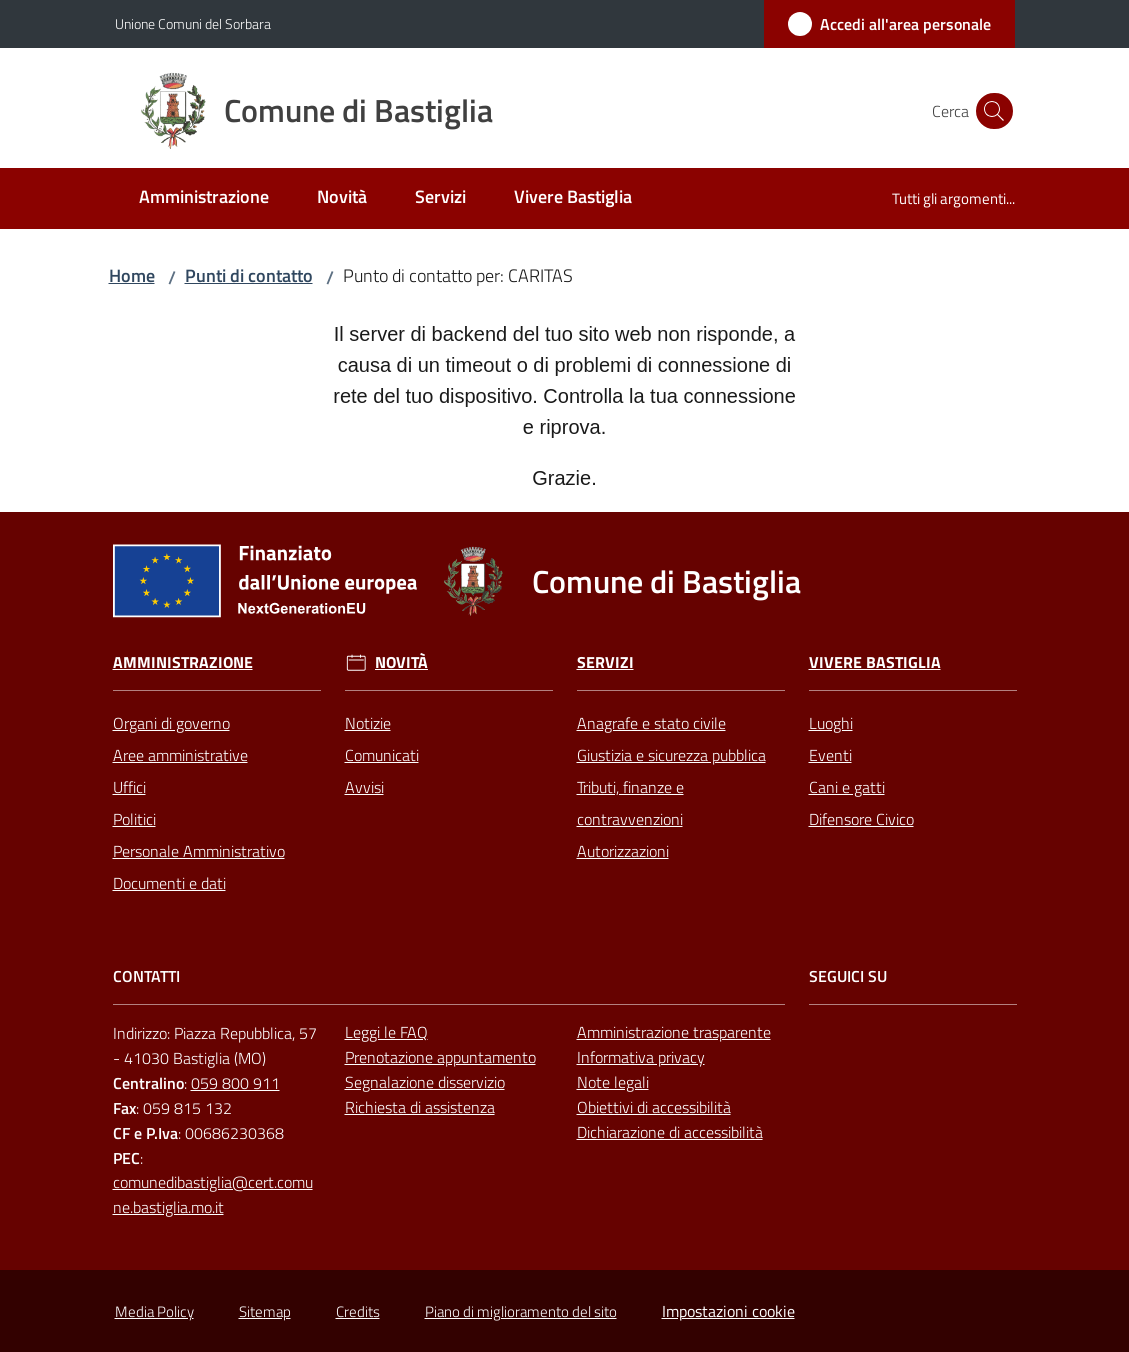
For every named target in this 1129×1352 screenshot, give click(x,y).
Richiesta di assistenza (420, 1107)
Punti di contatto (249, 275)
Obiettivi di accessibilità (654, 1107)
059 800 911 (235, 1083)
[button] (991, 111)
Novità (401, 662)
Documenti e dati (169, 883)
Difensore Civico (861, 819)
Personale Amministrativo (199, 851)
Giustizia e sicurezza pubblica (671, 755)
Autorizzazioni (623, 851)
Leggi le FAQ (386, 1032)
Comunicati (382, 755)
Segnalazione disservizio (425, 1082)
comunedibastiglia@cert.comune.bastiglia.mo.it (213, 1194)
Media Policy (154, 1311)
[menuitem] (204, 198)
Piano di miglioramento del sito (521, 1311)
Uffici (129, 787)
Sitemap (265, 1311)
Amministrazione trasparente (674, 1032)
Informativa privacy (641, 1057)
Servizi (605, 662)
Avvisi (364, 787)
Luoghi (831, 723)
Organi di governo (171, 723)
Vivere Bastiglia (875, 662)
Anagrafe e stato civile (651, 723)
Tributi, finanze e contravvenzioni (630, 803)
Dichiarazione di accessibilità (670, 1132)
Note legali (613, 1082)
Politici (134, 819)
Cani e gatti (847, 787)
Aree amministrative (180, 755)
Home (132, 275)
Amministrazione (183, 662)
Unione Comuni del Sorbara (193, 23)
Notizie (368, 723)
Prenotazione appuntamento (440, 1057)
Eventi (830, 755)
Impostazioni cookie (728, 1311)
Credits (358, 1311)
